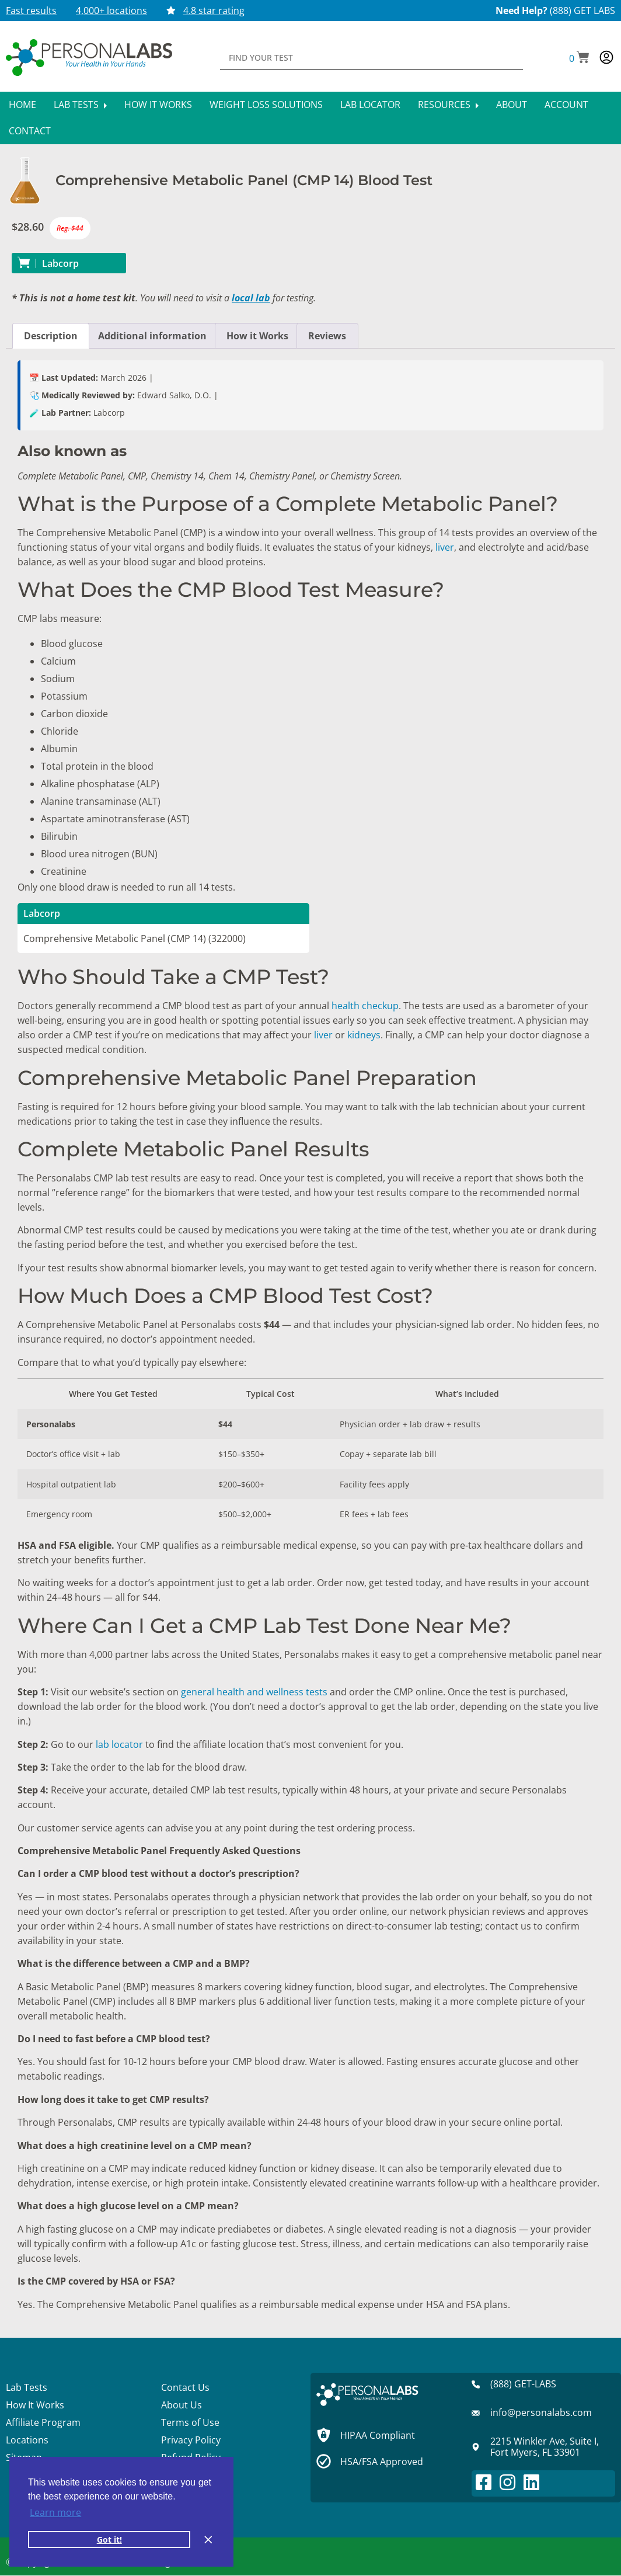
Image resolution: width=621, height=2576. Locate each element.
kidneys (364, 1034)
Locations (27, 2440)
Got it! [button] (109, 2539)
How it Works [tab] (257, 335)
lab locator (118, 1744)
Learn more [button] (55, 2512)
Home (22, 104)
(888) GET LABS (582, 10)
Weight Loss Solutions (266, 104)
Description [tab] (51, 335)
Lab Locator (370, 104)
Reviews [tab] (327, 335)
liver (444, 547)
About (511, 104)
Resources (448, 104)
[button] (579, 58)
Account (566, 104)
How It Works (158, 104)
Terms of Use (190, 2422)
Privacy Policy (191, 2440)
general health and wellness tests (254, 1691)
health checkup (365, 1005)
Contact (30, 130)
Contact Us (185, 2387)
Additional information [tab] (152, 335)
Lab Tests (80, 104)
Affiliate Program (43, 2422)
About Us (181, 2404)
